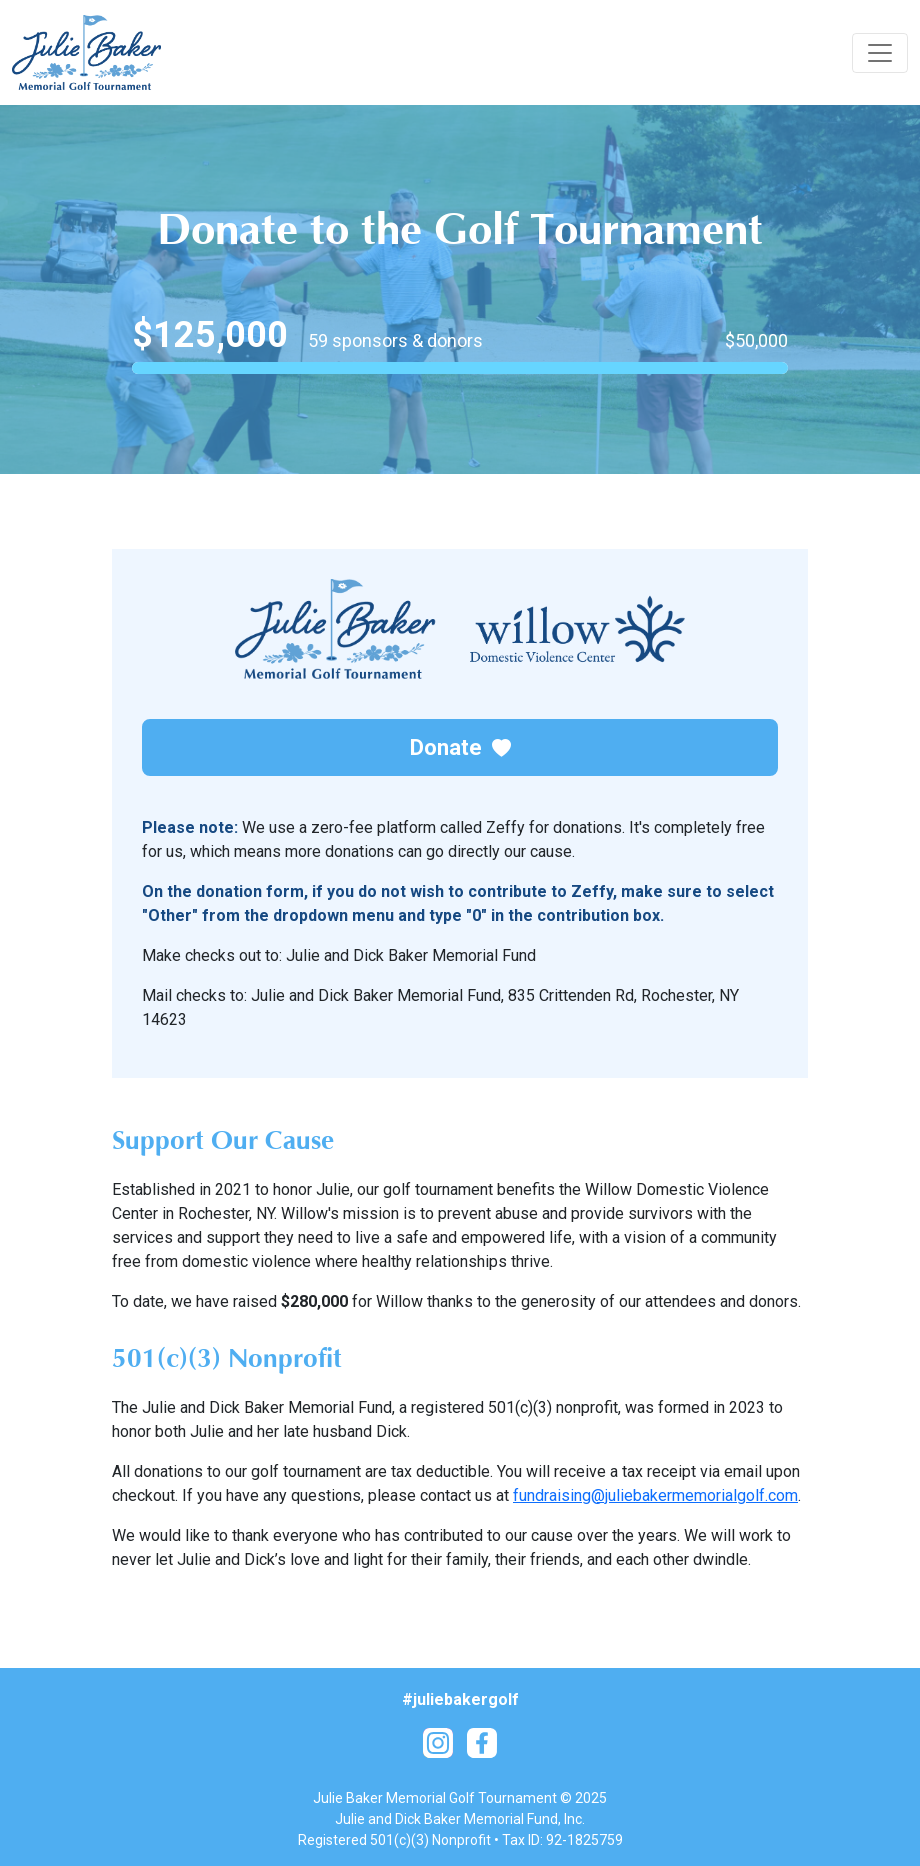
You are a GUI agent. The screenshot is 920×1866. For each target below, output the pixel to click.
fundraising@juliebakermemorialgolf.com (655, 1495)
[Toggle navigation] (880, 53)
